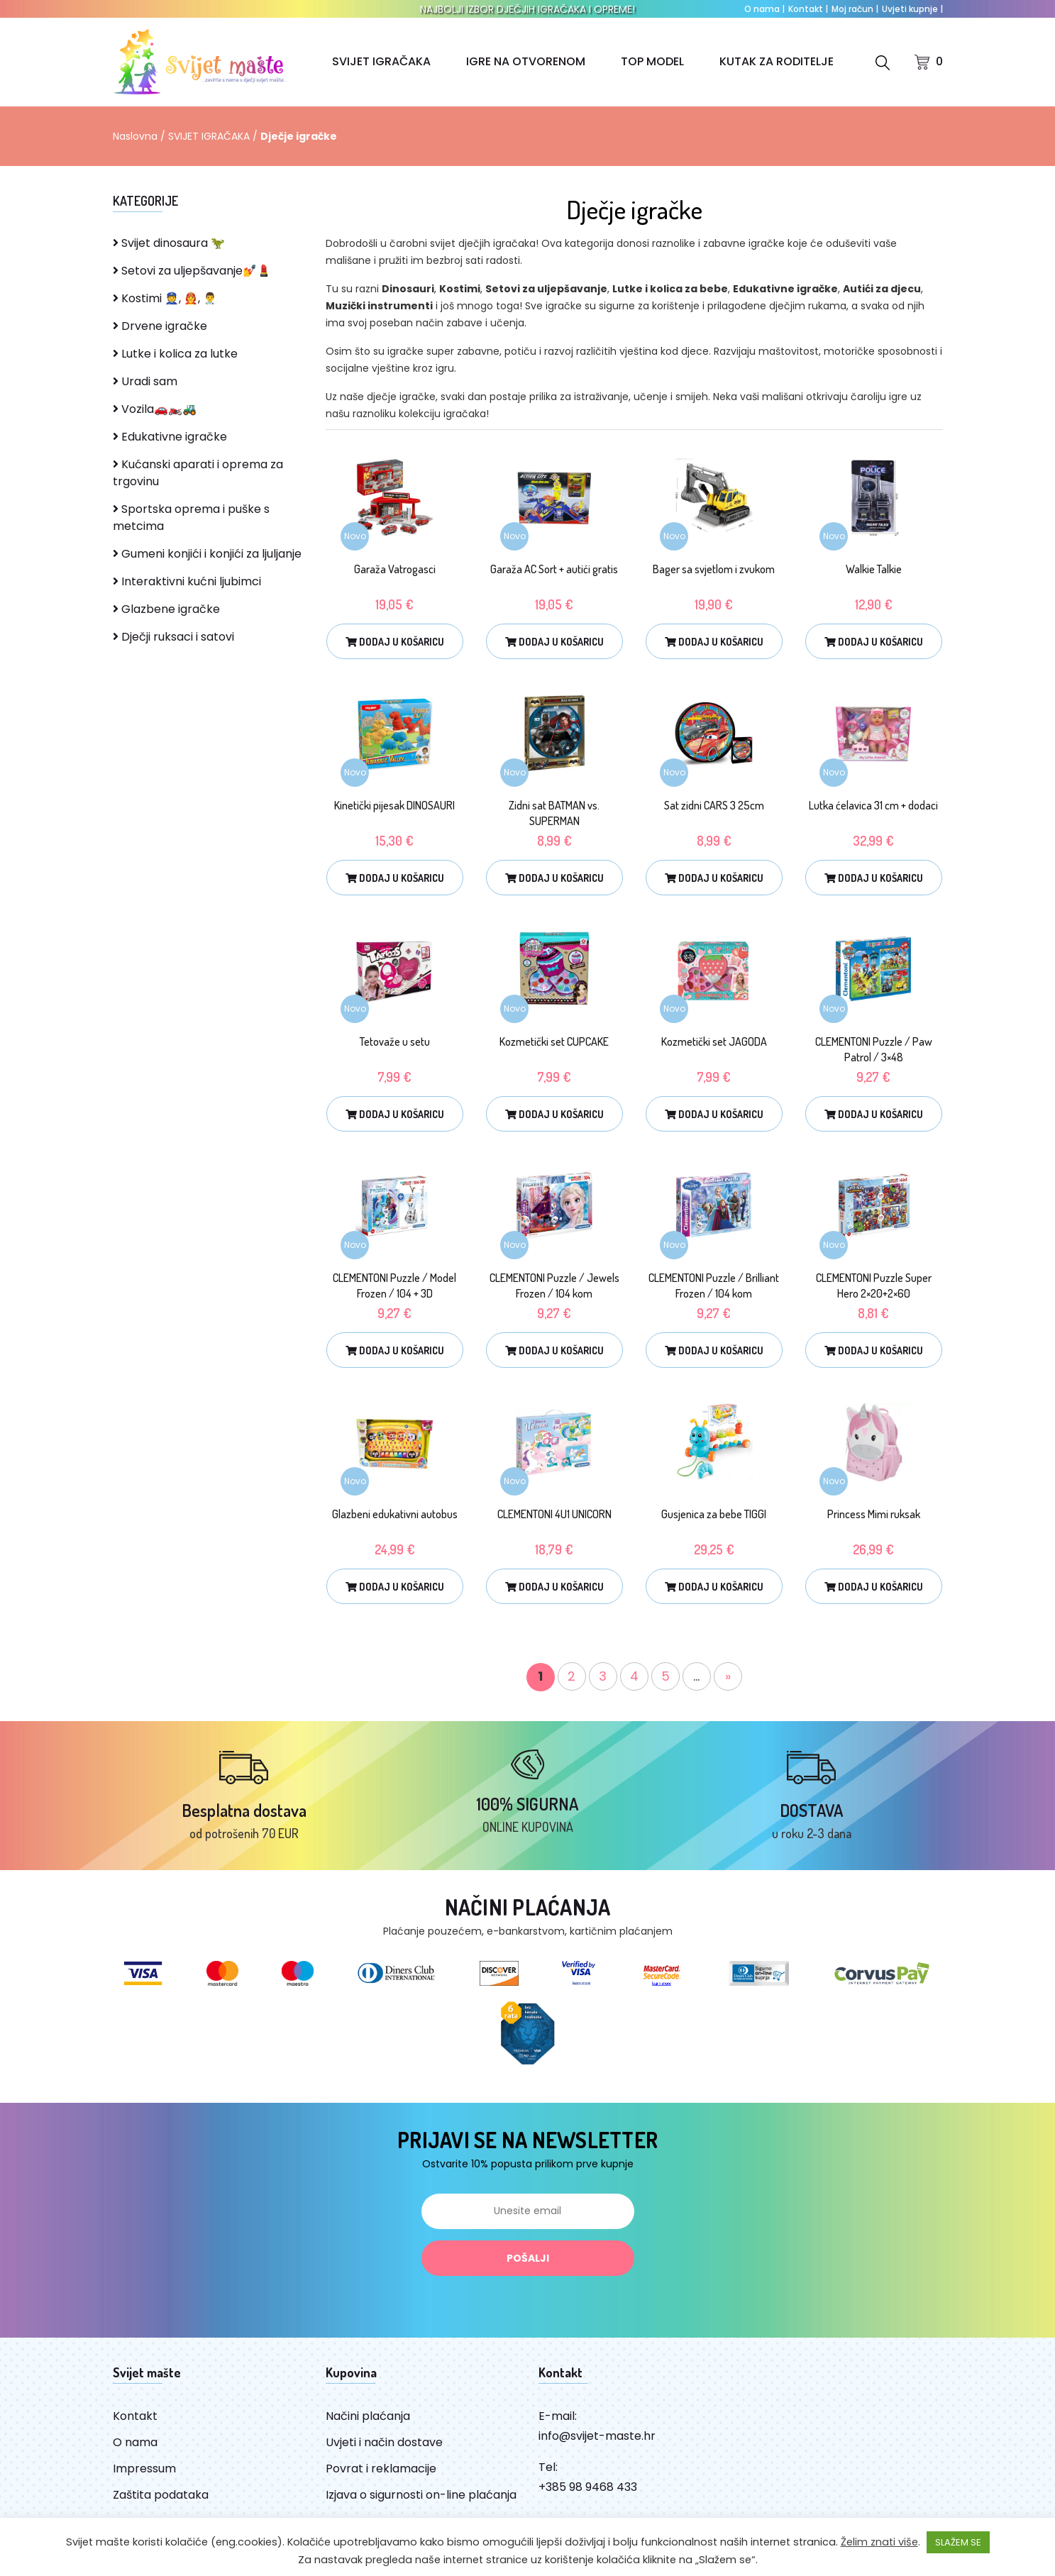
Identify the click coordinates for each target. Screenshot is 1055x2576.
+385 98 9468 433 (587, 2487)
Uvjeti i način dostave (384, 2442)
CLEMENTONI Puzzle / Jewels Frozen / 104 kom (554, 1285)
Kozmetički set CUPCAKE (554, 1041)
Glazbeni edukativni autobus (395, 1514)
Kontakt (808, 9)
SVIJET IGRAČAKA (381, 61)
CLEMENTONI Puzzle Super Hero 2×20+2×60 (874, 1285)
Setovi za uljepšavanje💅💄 (192, 270)
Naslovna (135, 136)
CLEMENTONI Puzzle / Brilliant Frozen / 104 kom (713, 1285)
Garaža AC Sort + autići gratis (554, 569)
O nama (764, 9)
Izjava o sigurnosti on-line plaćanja (421, 2495)
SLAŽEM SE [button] (958, 2542)
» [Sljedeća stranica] (728, 1676)
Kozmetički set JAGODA (714, 1041)
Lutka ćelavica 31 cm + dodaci (873, 805)
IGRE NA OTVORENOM (525, 61)
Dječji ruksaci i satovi (173, 637)
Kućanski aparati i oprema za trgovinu (198, 473)
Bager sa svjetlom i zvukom (714, 569)
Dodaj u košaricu (395, 642)
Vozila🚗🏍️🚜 (155, 409)
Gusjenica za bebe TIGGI (713, 1514)
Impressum (144, 2468)
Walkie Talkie (874, 569)
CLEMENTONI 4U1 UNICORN (554, 1514)
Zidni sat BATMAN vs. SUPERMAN (554, 813)
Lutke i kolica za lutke (175, 354)
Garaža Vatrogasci (395, 569)
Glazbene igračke (166, 609)
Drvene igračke (160, 326)
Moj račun (855, 9)
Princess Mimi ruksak (873, 1514)
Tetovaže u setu (395, 1041)
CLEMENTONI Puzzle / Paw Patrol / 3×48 (873, 1049)
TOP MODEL (652, 61)
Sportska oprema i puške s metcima (191, 517)
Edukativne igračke (170, 437)
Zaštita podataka (161, 2495)
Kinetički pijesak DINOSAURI (394, 805)
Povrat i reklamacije (381, 2468)
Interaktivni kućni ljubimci (187, 581)
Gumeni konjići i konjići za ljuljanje (207, 554)
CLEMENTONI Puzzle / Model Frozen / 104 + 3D (394, 1285)
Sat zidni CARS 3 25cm (714, 805)
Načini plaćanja (368, 2416)
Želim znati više (879, 2542)
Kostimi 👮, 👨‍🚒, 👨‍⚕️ (165, 298)
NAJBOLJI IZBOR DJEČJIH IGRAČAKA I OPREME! (527, 9)
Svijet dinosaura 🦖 (169, 243)
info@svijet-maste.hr (597, 2436)
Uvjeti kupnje (912, 9)
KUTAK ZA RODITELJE (776, 61)
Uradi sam (145, 381)
